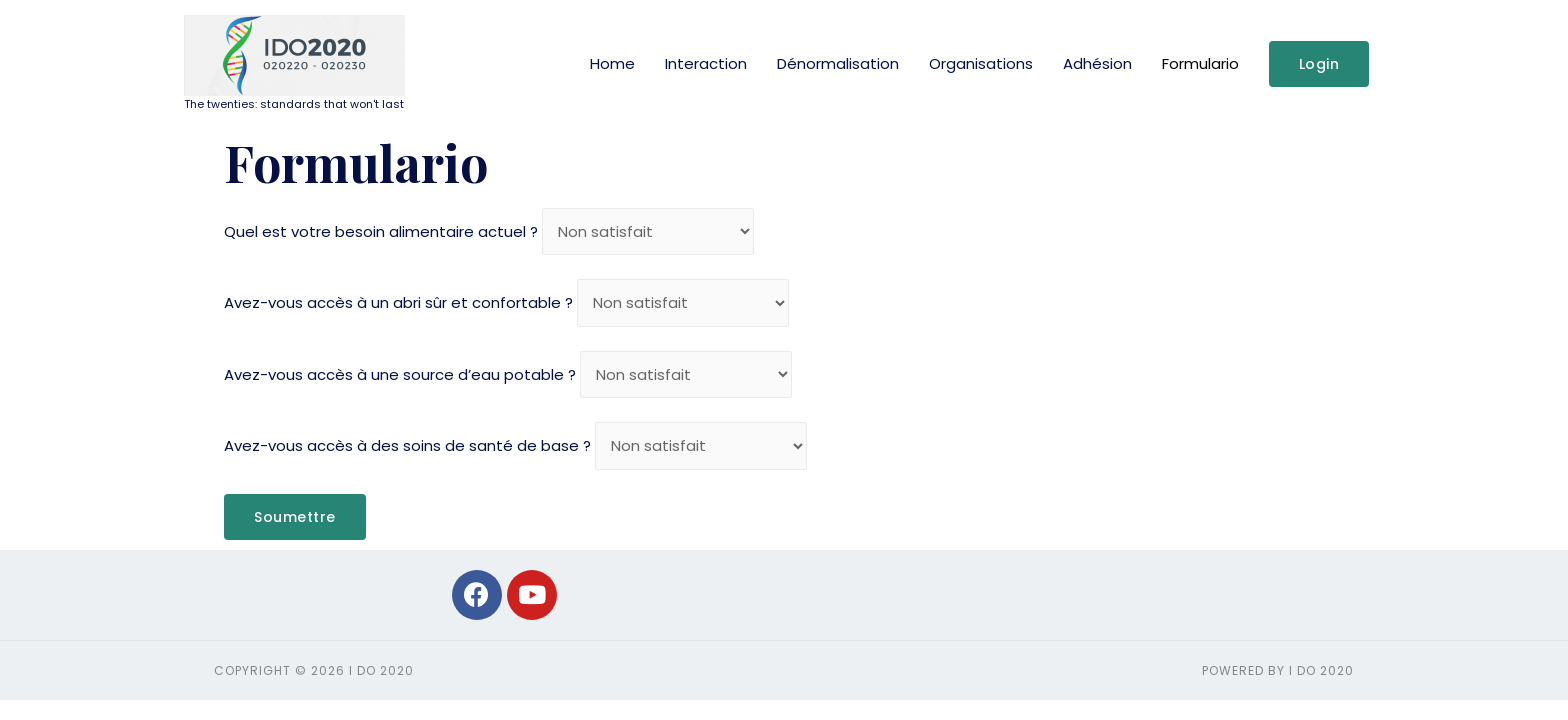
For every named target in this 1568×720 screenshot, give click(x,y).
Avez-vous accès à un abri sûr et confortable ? (398, 302)
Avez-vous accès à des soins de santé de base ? (407, 445)
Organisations (981, 63)
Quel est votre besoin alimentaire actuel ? (381, 231)
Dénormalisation (838, 63)
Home (612, 63)
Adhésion (1097, 63)
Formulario (1200, 63)
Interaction (706, 63)
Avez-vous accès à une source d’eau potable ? (400, 374)
